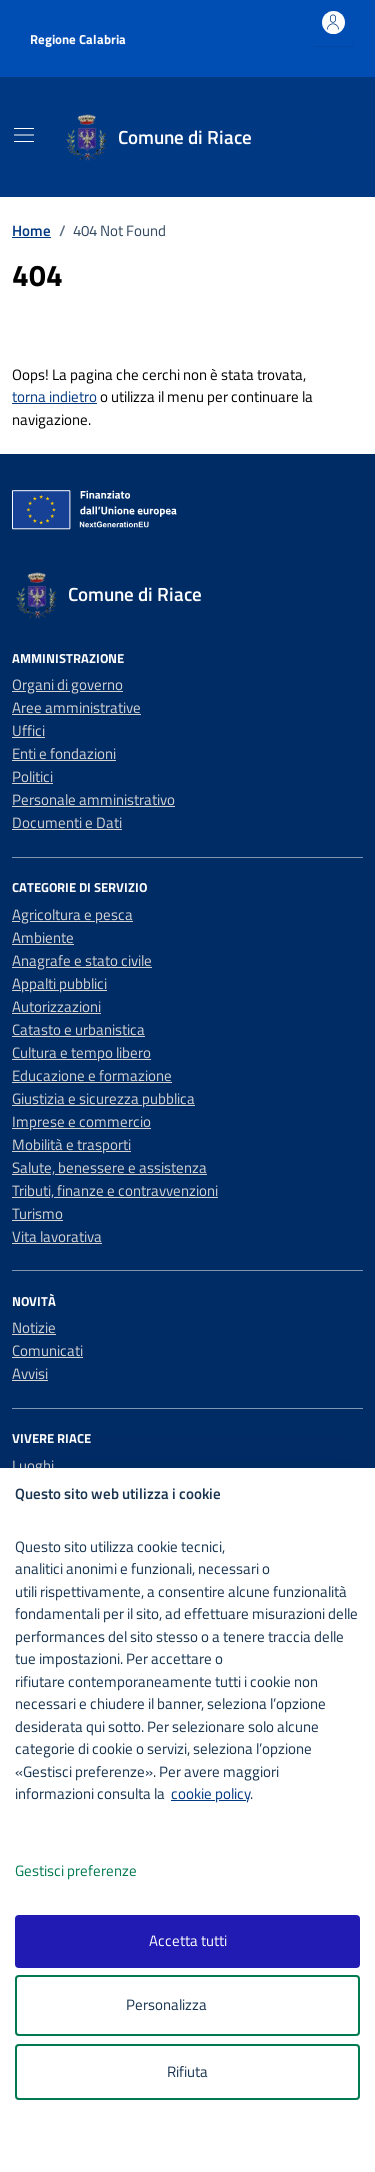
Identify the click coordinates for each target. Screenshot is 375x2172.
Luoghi (33, 1465)
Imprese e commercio (81, 1121)
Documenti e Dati (67, 822)
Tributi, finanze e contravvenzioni (115, 1190)
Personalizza (187, 2005)
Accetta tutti (188, 1940)
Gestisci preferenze (97, 1871)
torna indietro (54, 396)
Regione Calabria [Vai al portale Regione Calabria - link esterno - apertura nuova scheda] (78, 39)
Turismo (37, 1213)
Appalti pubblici (59, 983)
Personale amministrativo (93, 799)
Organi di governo (67, 684)
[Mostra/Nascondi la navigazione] (24, 135)
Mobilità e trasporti (71, 1144)
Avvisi (30, 1373)
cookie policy (210, 1793)
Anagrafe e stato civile (82, 960)
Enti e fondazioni (64, 753)
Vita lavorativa (57, 1236)
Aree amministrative (76, 707)
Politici (32, 776)
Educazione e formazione (92, 1075)
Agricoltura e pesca (72, 914)
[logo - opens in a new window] (195, 2143)
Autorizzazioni (56, 1006)
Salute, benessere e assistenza (109, 1167)
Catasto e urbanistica (78, 1029)
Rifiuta (187, 2071)
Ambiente (43, 937)
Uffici (28, 730)
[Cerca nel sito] (322, 137)
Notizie (34, 1327)
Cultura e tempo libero (81, 1052)
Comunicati (47, 1350)
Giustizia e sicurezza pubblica (103, 1098)
